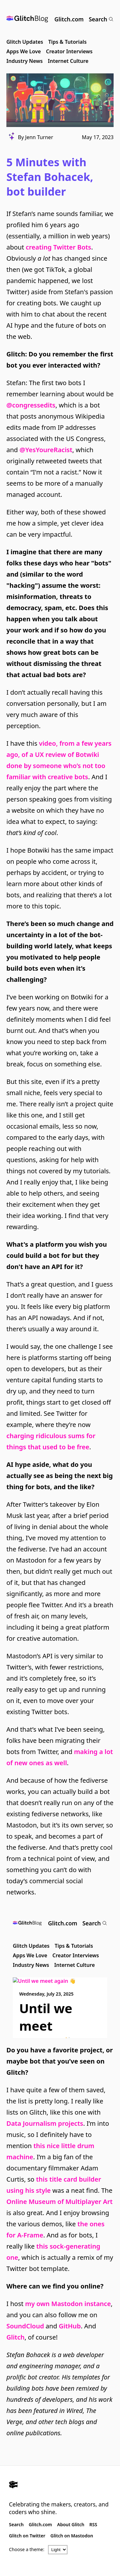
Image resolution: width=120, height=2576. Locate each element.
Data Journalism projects (44, 2123)
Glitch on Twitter (27, 2536)
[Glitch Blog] (27, 19)
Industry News (24, 60)
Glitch (15, 2337)
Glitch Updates (24, 41)
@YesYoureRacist (46, 449)
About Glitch (70, 2524)
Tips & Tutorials (67, 41)
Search (101, 19)
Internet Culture (68, 60)
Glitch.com (69, 19)
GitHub (70, 2326)
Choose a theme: (26, 2549)
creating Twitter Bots (58, 247)
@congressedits (30, 405)
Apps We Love (23, 51)
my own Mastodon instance (68, 2303)
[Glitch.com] (60, 2485)
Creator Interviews (69, 51)
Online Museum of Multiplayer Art (59, 2201)
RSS (93, 2524)
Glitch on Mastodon (71, 2536)
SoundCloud (25, 2326)
